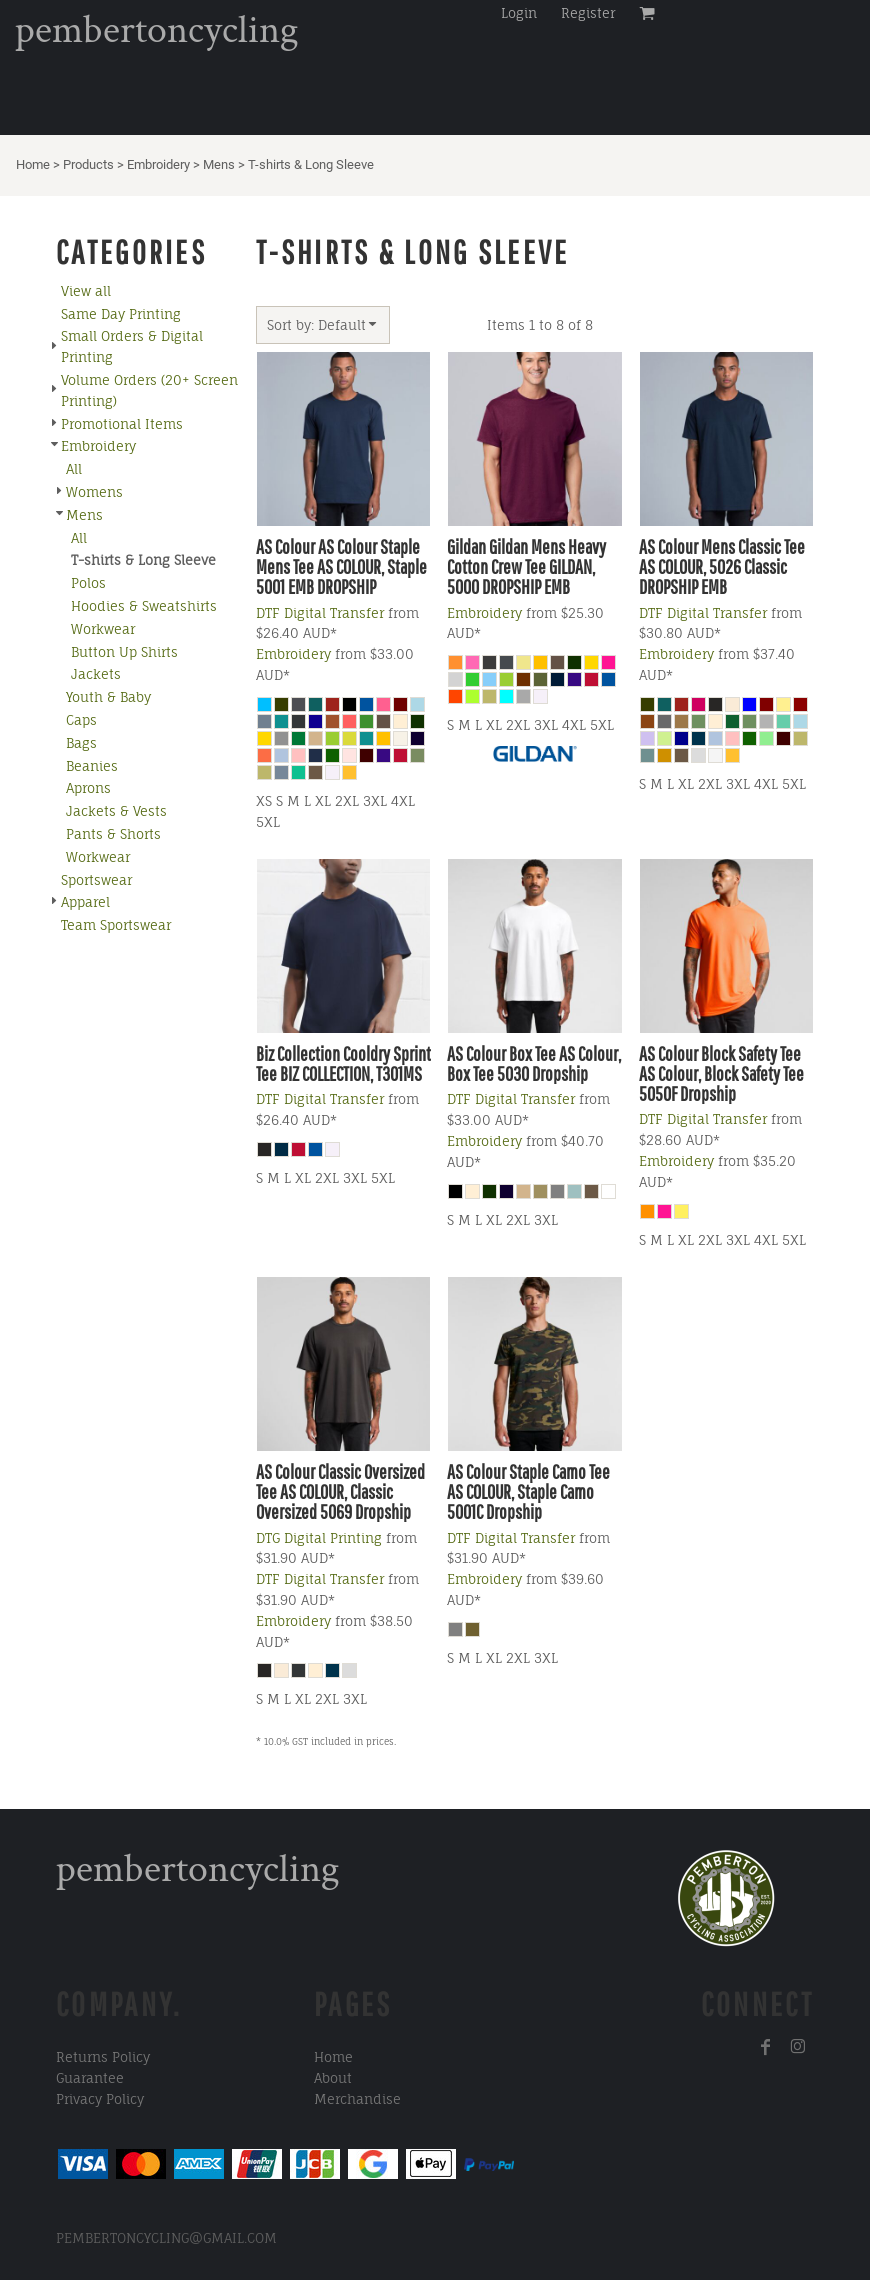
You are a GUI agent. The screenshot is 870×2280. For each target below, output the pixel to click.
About (333, 2078)
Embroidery (158, 164)
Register (588, 13)
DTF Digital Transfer (320, 613)
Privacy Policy (100, 2099)
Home (33, 164)
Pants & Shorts (113, 834)
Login (519, 13)
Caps (81, 720)
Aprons (88, 788)
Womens (94, 492)
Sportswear (96, 880)
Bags (81, 743)
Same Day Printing (121, 314)
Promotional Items (122, 424)
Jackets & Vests (116, 811)
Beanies (92, 766)
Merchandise (357, 2099)
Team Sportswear (116, 925)
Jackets (96, 674)
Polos (88, 583)
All (74, 469)
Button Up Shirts (124, 652)
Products (88, 164)
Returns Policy (103, 2057)
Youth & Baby (108, 697)
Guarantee (90, 2078)
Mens (219, 164)
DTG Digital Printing (319, 1538)
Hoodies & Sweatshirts (144, 606)
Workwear (103, 629)
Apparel (85, 902)
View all (86, 291)
